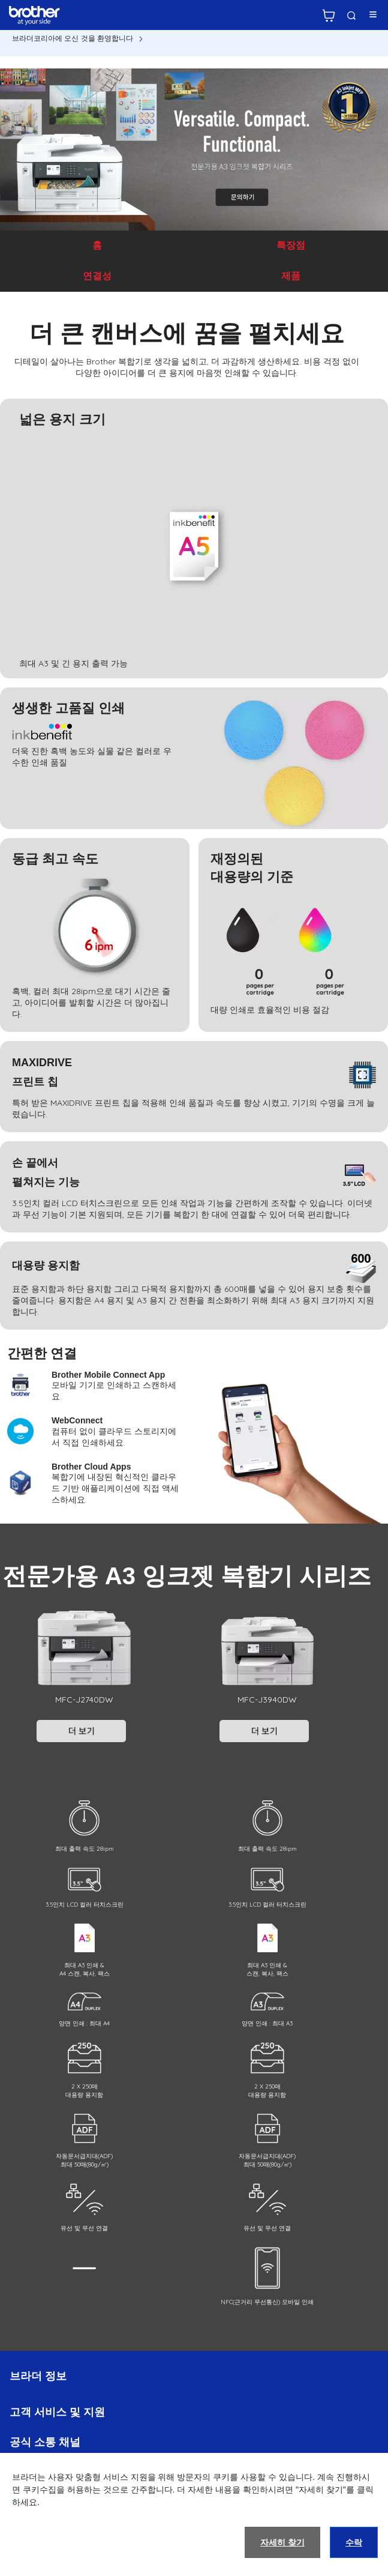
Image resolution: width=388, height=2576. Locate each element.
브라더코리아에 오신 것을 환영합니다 (72, 38)
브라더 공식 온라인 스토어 (328, 15)
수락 (353, 2542)
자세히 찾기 (282, 2542)
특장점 (290, 245)
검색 (351, 16)
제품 (290, 276)
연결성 (97, 276)
